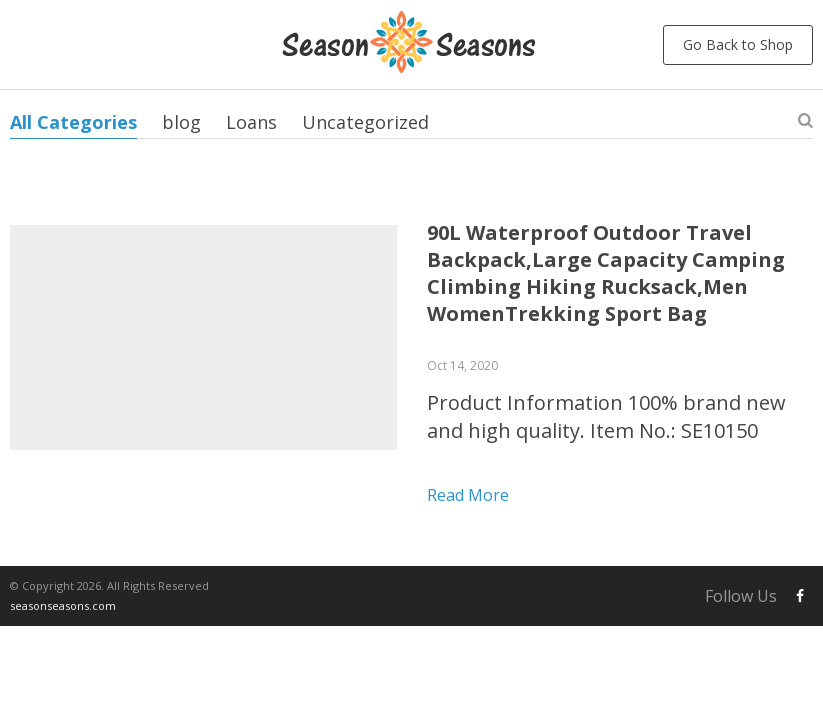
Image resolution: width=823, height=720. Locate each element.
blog (181, 122)
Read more (468, 495)
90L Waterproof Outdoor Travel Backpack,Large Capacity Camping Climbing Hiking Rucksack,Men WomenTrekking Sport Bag (606, 273)
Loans (251, 122)
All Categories (73, 122)
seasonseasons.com (63, 605)
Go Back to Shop (738, 44)
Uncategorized (365, 122)
